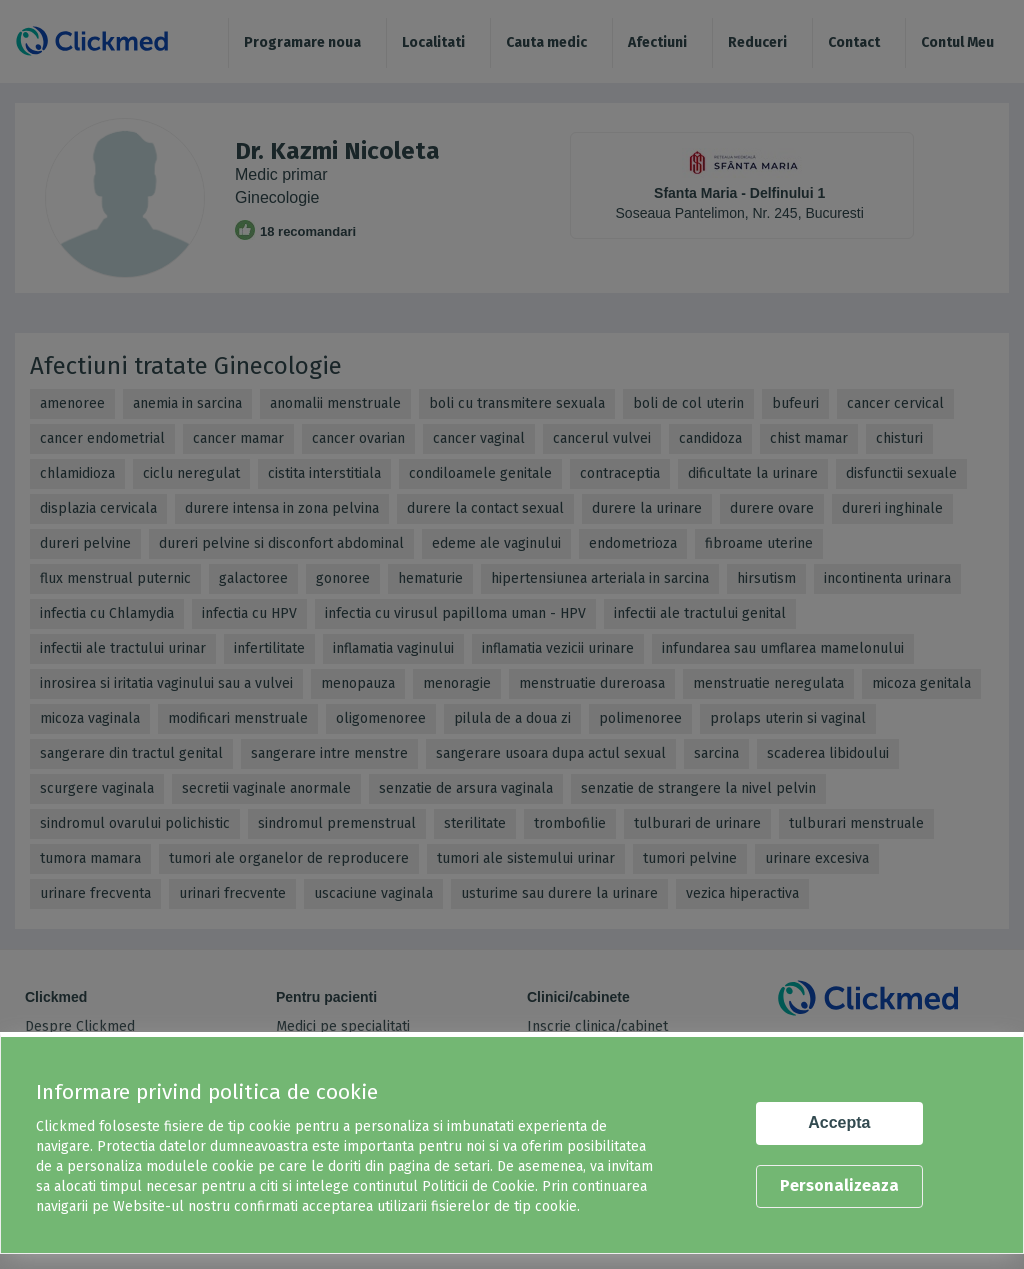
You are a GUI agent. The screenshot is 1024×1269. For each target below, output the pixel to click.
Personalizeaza (839, 1185)
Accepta (839, 1122)
